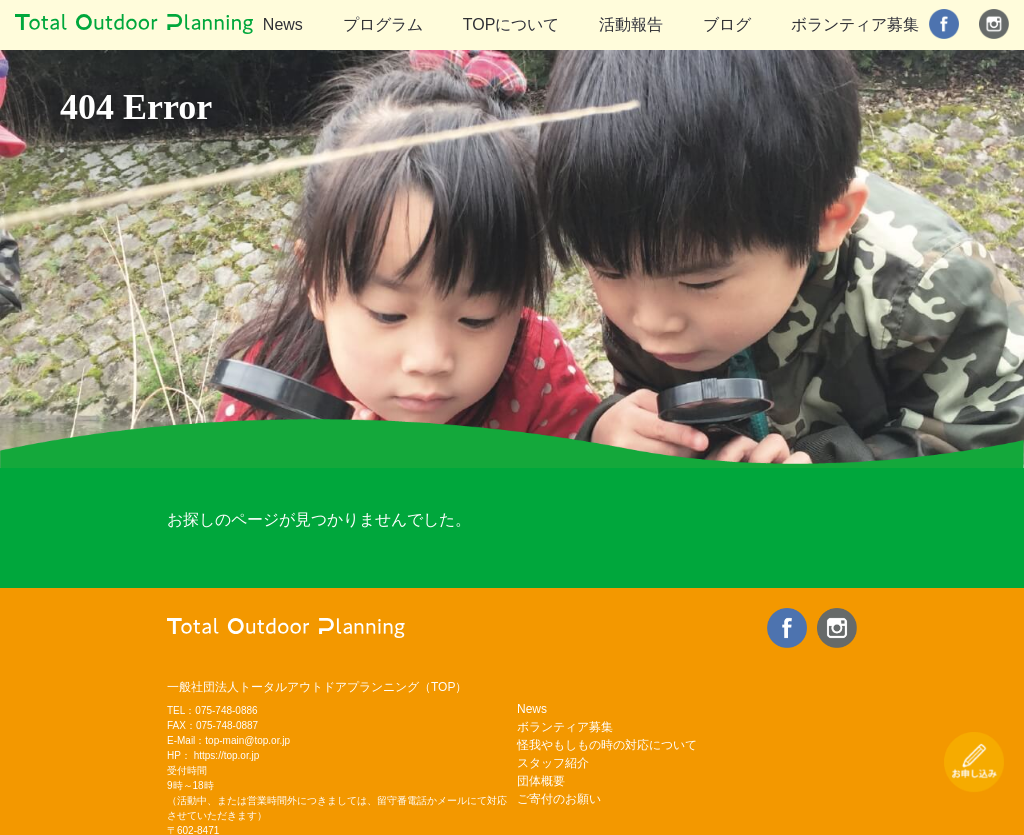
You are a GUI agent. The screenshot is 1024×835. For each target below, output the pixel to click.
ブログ (727, 24)
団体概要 (541, 781)
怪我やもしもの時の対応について (607, 745)
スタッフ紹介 (553, 763)
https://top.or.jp (227, 755)
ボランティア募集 (855, 24)
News (283, 24)
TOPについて (511, 24)
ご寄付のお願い (559, 799)
